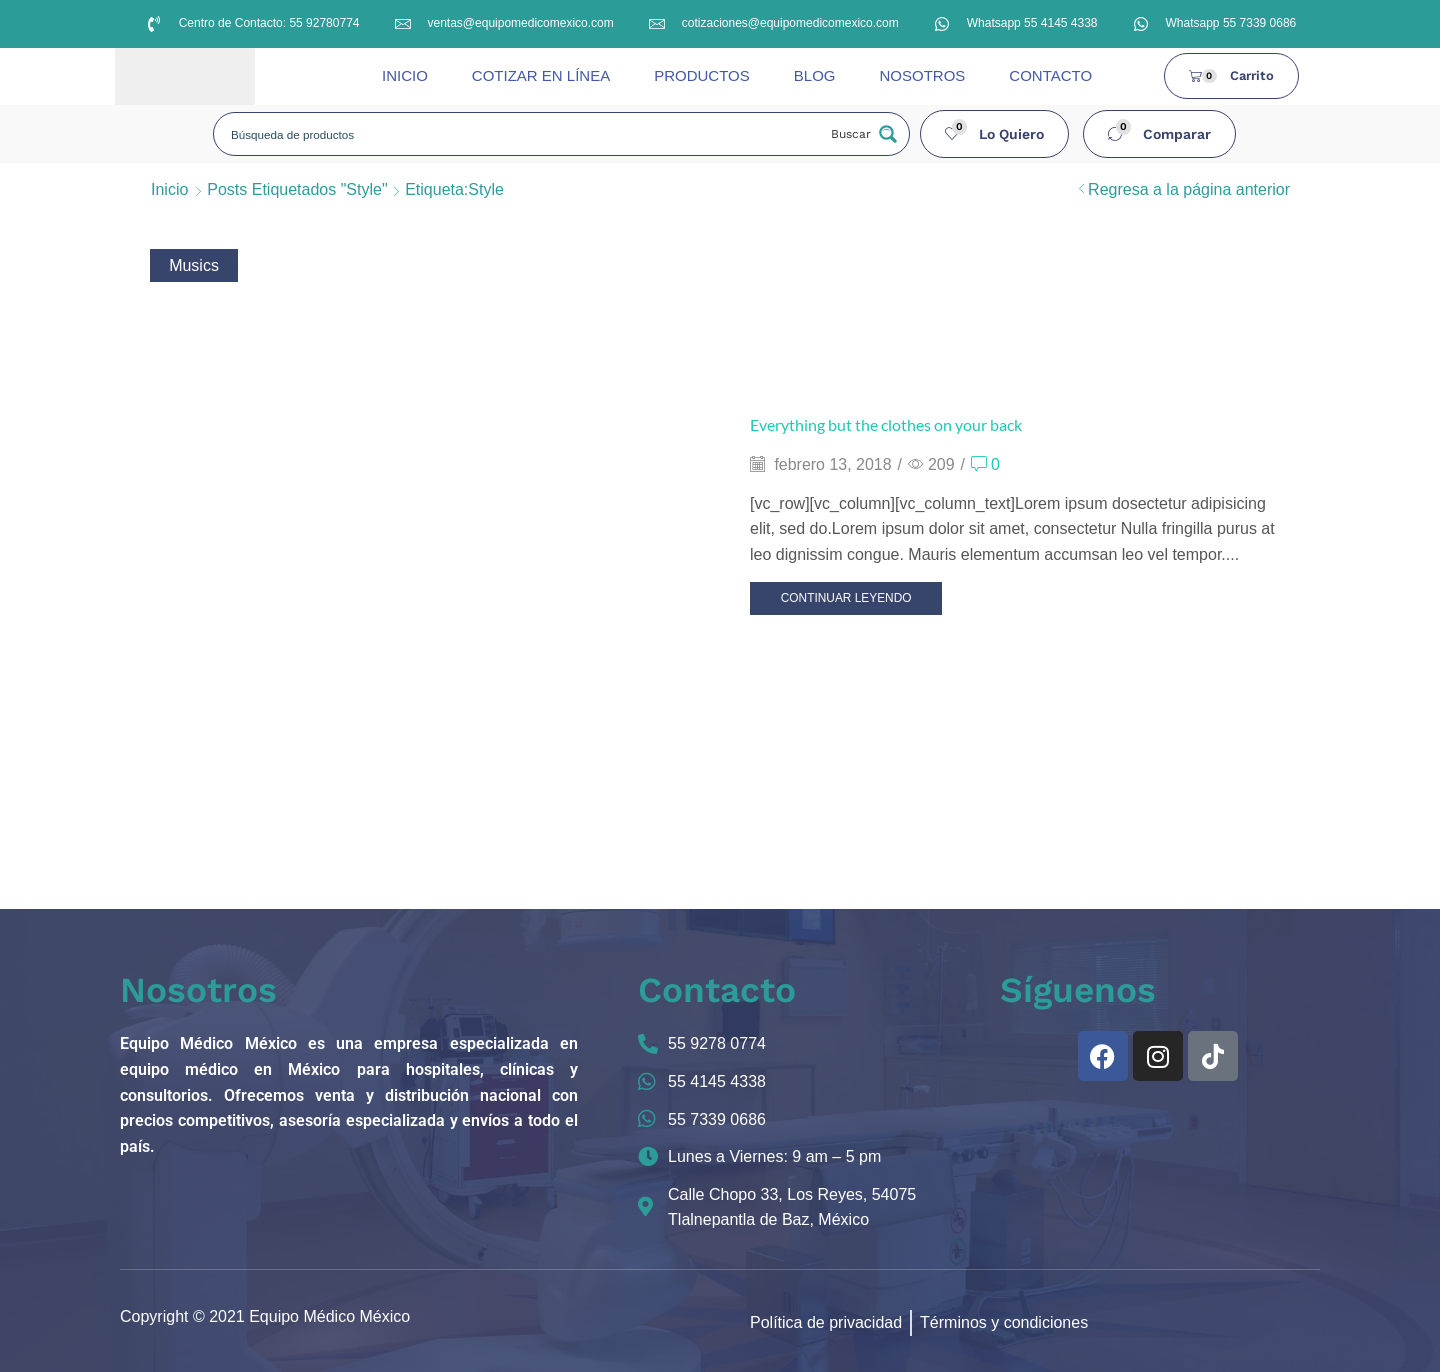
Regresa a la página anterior (1189, 189)
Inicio (169, 189)
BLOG (815, 75)
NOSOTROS (922, 75)
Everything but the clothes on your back (886, 424)
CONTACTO (1050, 75)
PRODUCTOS (702, 75)
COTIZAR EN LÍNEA (541, 75)
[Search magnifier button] (862, 134)
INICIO (405, 75)
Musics (194, 265)
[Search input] (521, 134)
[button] (995, 134)
